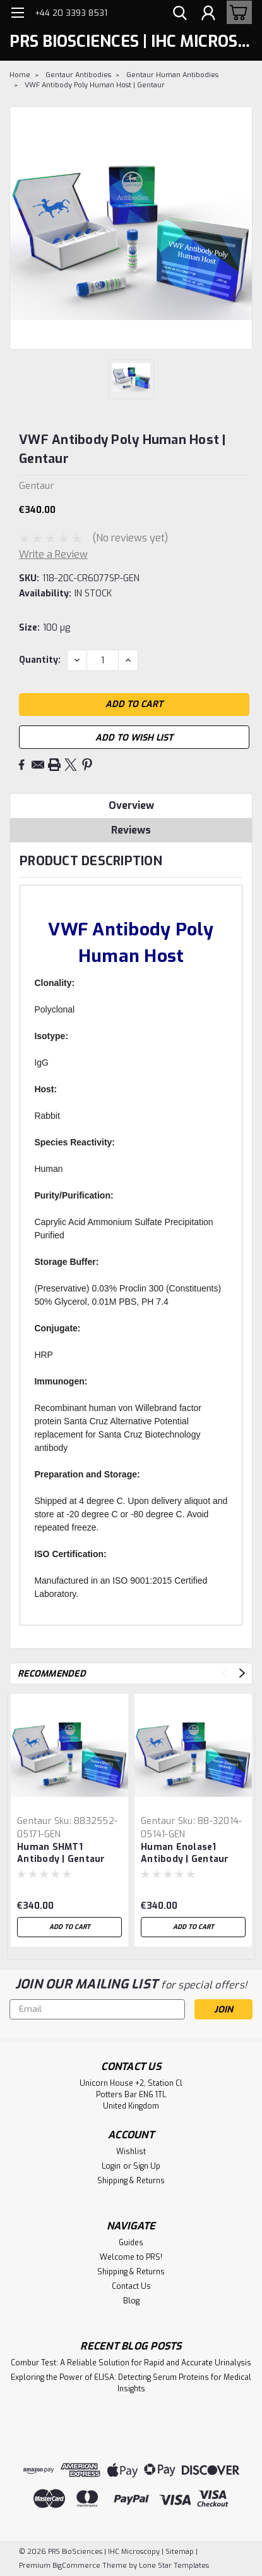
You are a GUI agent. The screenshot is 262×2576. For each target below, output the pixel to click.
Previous (224, 1673)
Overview (131, 805)
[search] (179, 14)
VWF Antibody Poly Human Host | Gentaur (95, 85)
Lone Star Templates (174, 2565)
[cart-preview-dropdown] (236, 12)
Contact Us (131, 2286)
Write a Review (53, 554)
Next (242, 1673)
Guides (131, 2243)
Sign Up (146, 2166)
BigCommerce (76, 2565)
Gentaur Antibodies (78, 75)
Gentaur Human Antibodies (172, 75)
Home (19, 75)
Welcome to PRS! (131, 2257)
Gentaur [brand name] (34, 1821)
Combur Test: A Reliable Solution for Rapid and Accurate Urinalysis (131, 2363)
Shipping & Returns (131, 2181)
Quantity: (40, 660)
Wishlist (131, 2152)
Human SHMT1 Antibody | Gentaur (61, 1853)
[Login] (208, 14)
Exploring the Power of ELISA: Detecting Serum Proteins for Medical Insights (131, 2383)
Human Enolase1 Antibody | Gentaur (185, 1853)
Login (111, 2166)
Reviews (131, 830)
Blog (131, 2301)
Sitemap (179, 2551)
